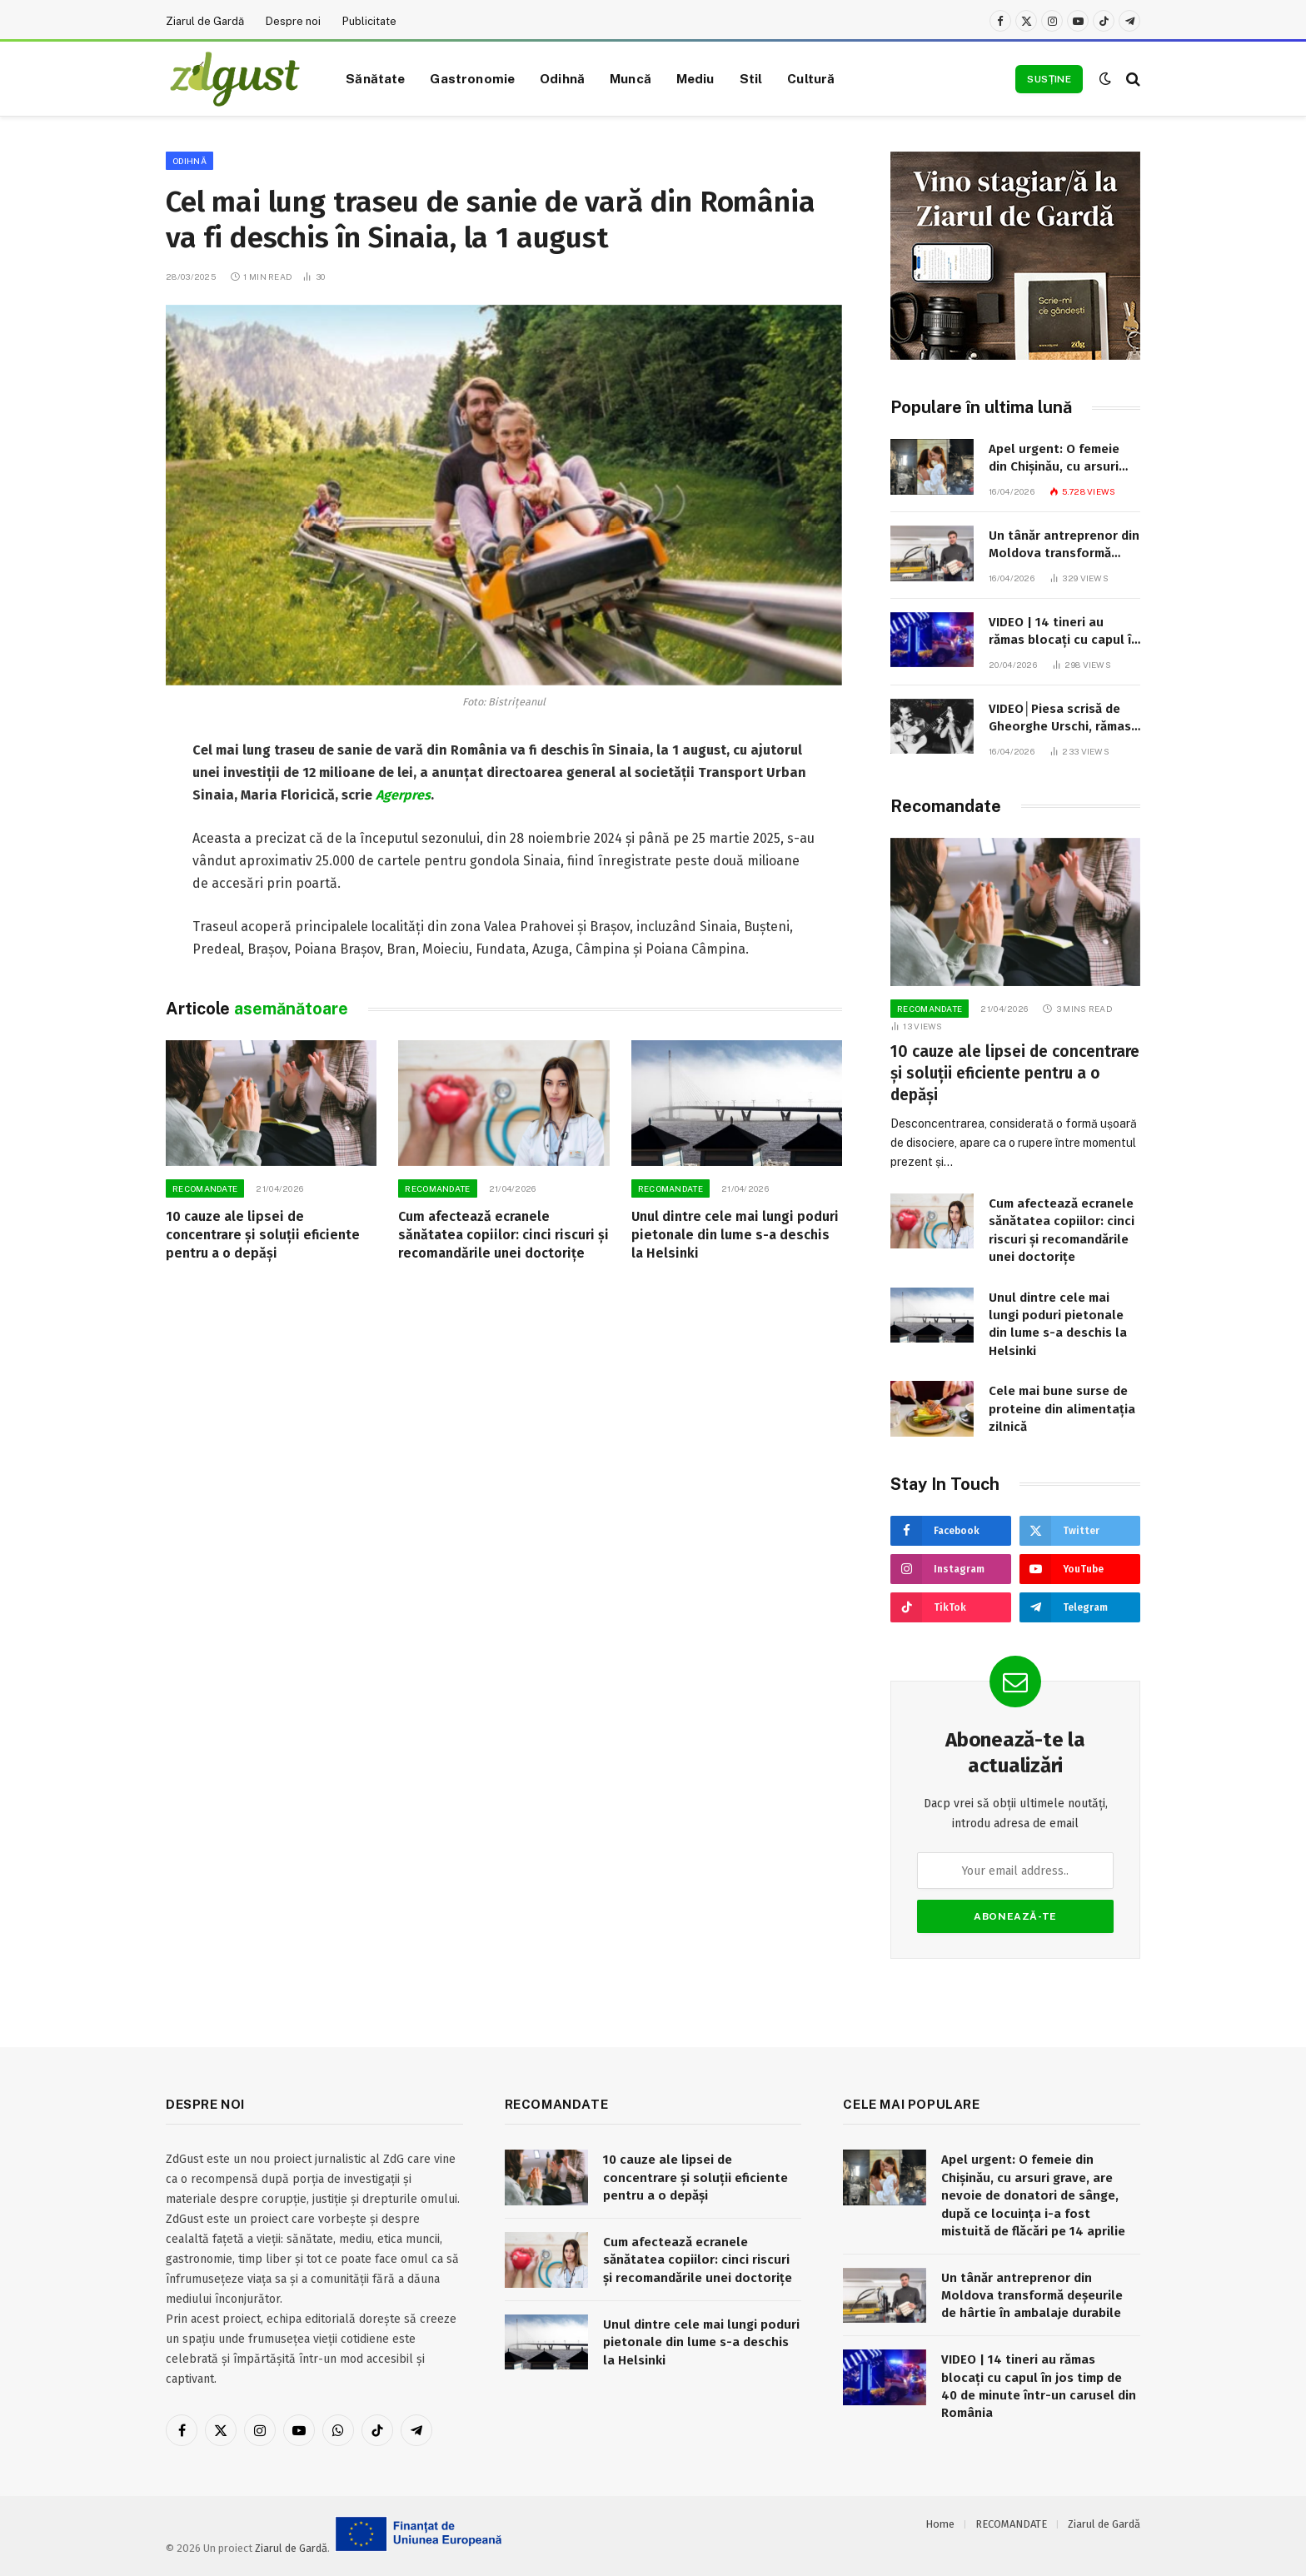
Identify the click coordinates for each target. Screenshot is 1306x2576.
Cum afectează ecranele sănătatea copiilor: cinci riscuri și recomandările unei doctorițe (503, 1234)
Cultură (811, 78)
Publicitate (369, 21)
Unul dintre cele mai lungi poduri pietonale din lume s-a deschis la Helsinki (735, 1234)
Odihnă (562, 78)
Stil (751, 78)
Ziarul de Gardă (205, 21)
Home (940, 2524)
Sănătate (375, 78)
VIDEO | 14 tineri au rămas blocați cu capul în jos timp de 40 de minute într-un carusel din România (1064, 632)
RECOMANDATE (204, 1188)
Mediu (695, 78)
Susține (1049, 79)
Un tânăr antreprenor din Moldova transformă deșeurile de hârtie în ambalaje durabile (1064, 545)
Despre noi (293, 21)
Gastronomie (472, 78)
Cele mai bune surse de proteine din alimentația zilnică (1062, 1408)
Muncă (630, 78)
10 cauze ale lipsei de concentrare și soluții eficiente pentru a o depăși (263, 1234)
